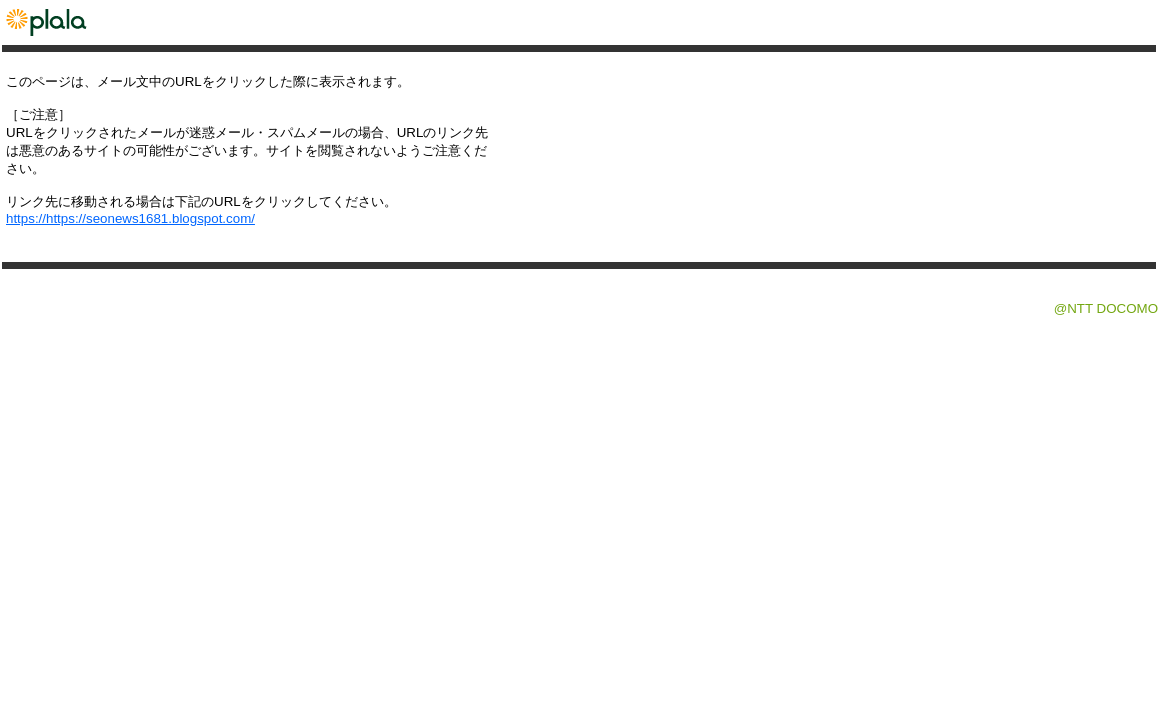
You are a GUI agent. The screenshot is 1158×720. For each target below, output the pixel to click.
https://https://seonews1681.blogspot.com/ (130, 218)
